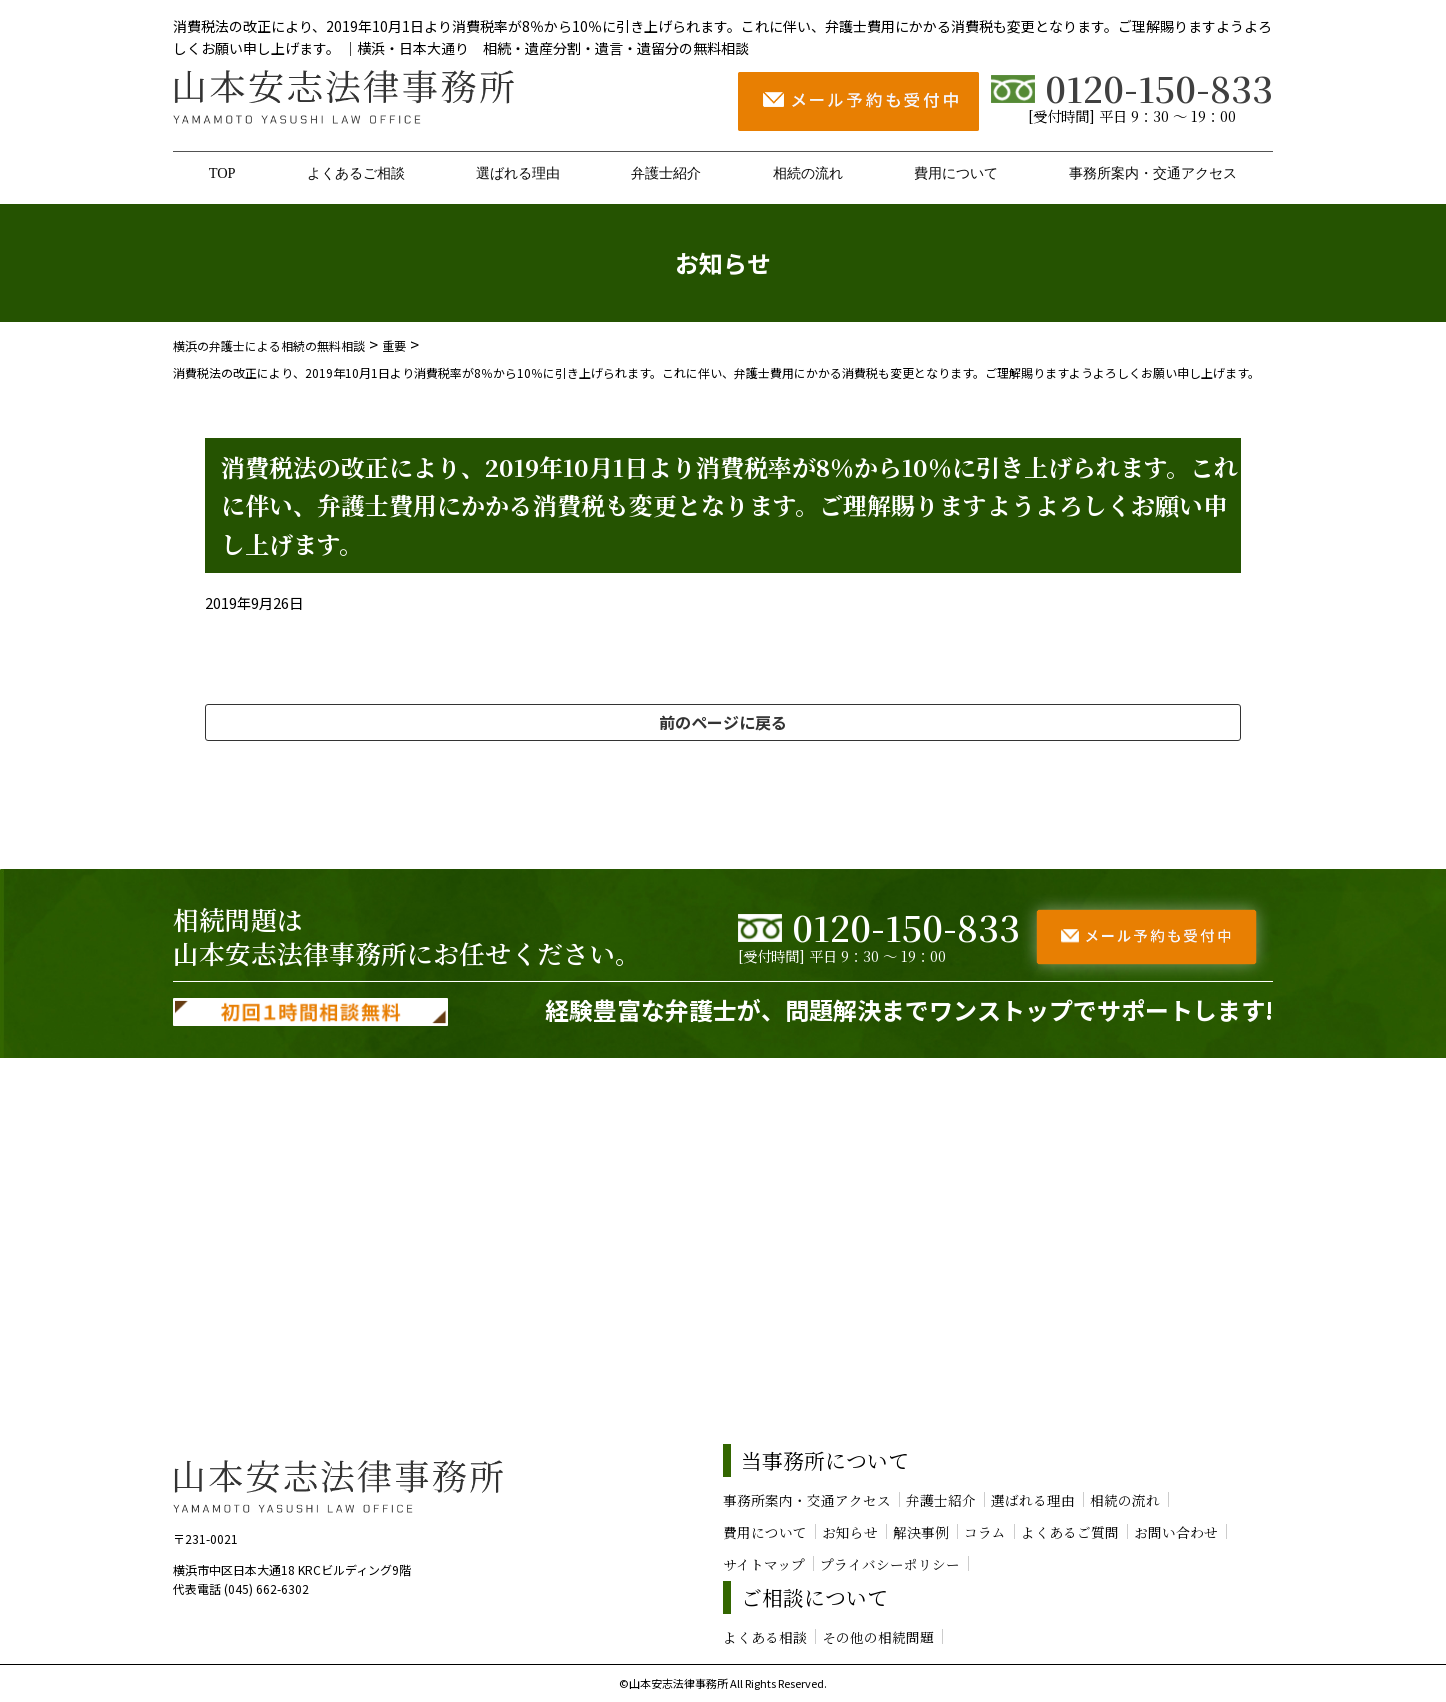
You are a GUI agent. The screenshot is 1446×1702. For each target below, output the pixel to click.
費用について (956, 173)
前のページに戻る (723, 722)
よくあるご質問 (1070, 1532)
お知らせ (850, 1532)
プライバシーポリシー (890, 1564)
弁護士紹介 (666, 173)
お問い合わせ (1176, 1532)
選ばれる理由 (518, 173)
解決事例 (921, 1532)
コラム (985, 1532)
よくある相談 (765, 1637)
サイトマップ (764, 1564)
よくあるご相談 (356, 173)
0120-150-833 (1132, 87)
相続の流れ (808, 173)
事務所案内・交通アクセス (1153, 173)
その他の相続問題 (878, 1637)
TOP (222, 173)
